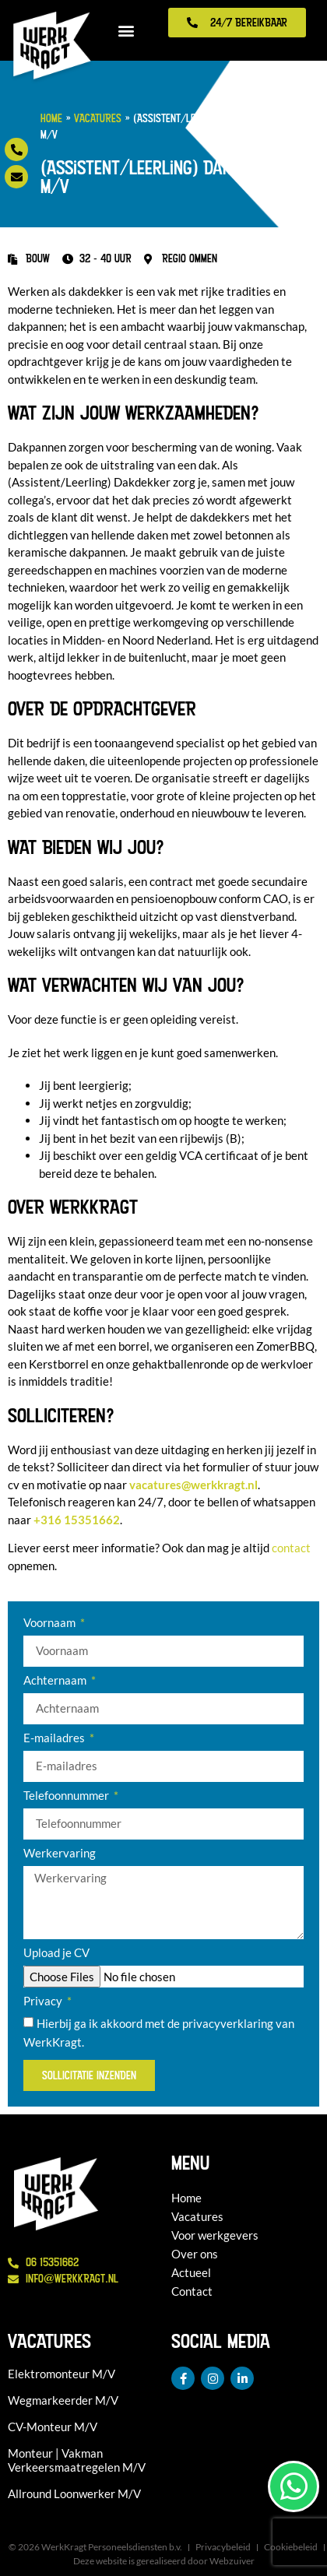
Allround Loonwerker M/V (74, 2493)
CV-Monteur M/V (52, 2427)
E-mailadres (55, 1738)
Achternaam (56, 1681)
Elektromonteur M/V (61, 2374)
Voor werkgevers (214, 2235)
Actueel (191, 2272)
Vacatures (97, 118)
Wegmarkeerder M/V (63, 2400)
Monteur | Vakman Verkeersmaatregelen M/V (77, 2460)
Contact (192, 2291)
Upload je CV (56, 1953)
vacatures (193, 1485)
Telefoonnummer (67, 1796)
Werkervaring (59, 1853)
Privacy (44, 2001)
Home (51, 118)
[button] (126, 31)
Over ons (194, 2254)
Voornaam (50, 1623)
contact (291, 1548)
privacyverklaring (227, 2024)
